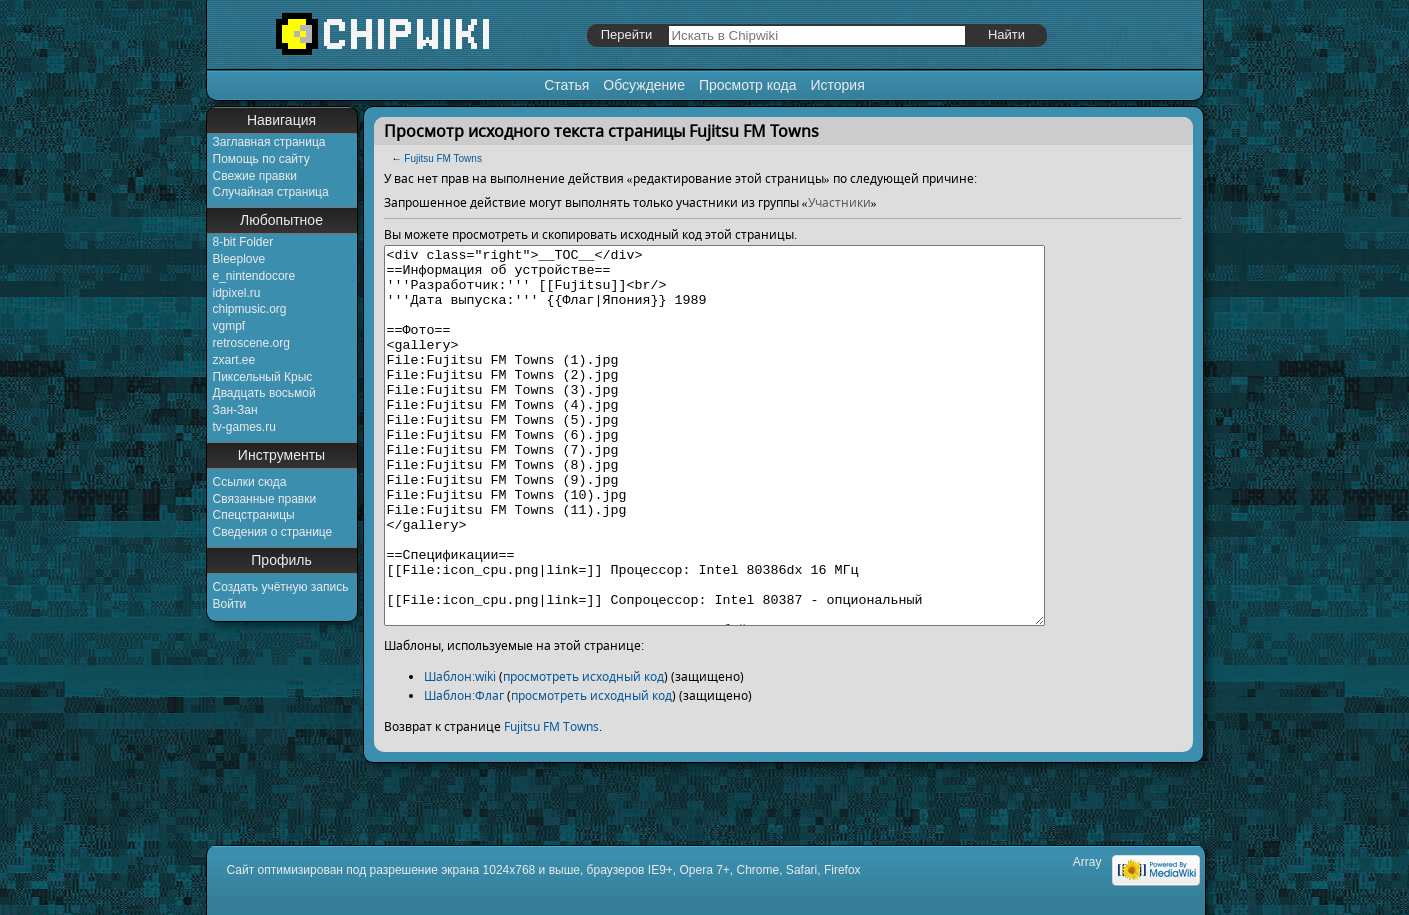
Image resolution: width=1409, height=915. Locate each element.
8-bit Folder (243, 242)
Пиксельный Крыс (263, 377)
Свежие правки (255, 176)
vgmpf (229, 326)
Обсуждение (644, 85)
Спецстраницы (254, 515)
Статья (566, 85)
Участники (839, 202)
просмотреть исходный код (583, 751)
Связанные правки (265, 499)
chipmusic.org (250, 309)
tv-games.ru (244, 427)
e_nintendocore (254, 276)
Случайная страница (271, 192)
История (837, 85)
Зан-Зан (235, 410)
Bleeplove (239, 259)
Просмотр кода (748, 85)
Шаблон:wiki (460, 751)
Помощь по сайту (261, 159)
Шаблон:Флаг (464, 770)
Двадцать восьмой (264, 393)
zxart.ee (234, 360)
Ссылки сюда (250, 482)
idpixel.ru (237, 293)
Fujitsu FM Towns (443, 158)
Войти (230, 604)
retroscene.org (251, 343)
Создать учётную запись (281, 587)
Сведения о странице (273, 532)
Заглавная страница (269, 142)
